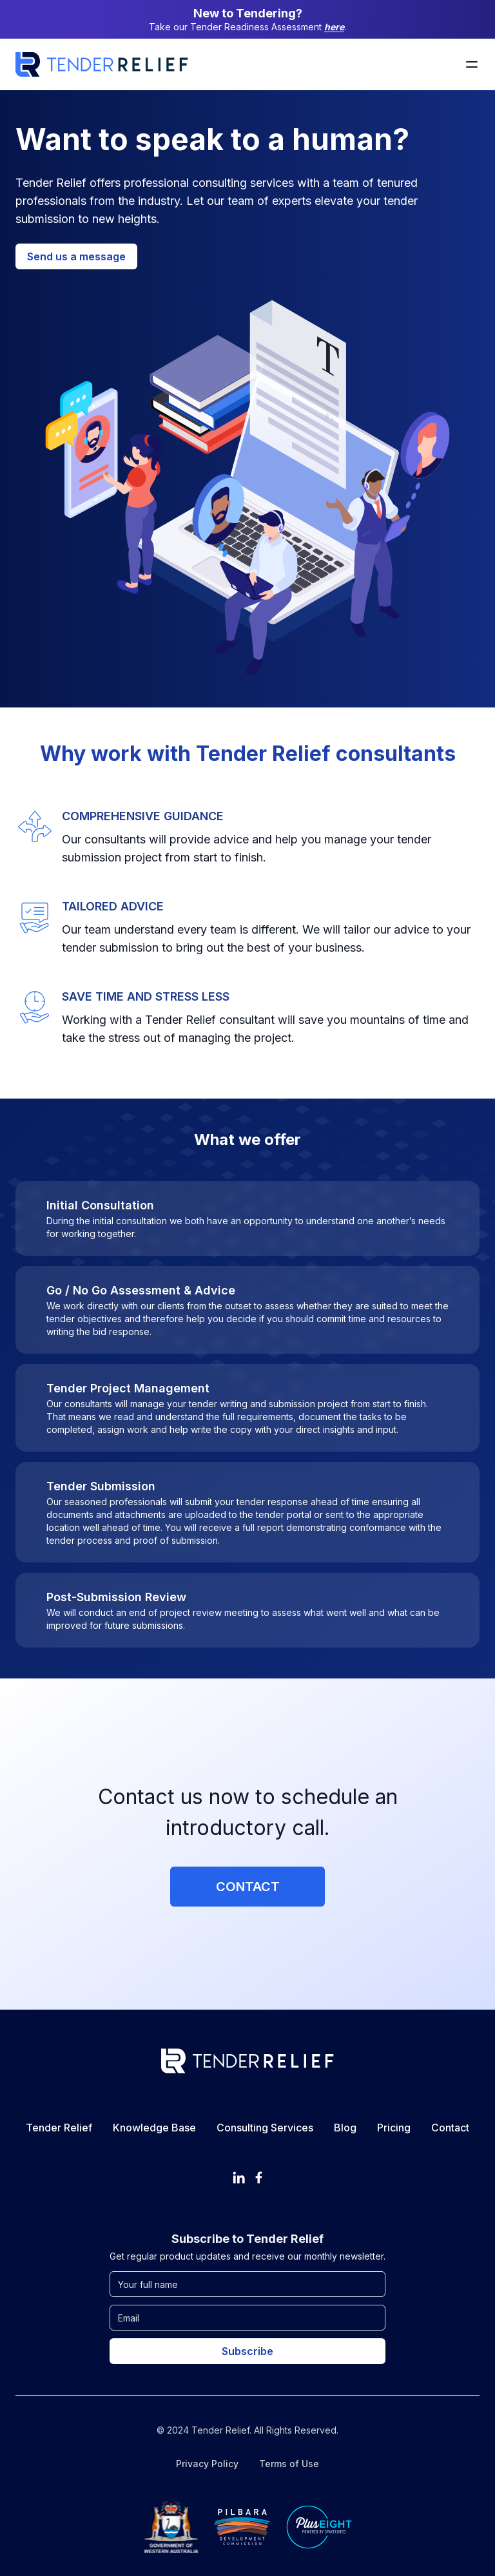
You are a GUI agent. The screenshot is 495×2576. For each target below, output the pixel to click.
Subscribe (247, 2351)
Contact (248, 1886)
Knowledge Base (154, 2127)
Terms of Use (289, 2463)
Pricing (394, 2127)
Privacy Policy (207, 2463)
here (334, 26)
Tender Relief (59, 2127)
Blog (345, 2127)
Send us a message (76, 256)
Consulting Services (265, 2127)
